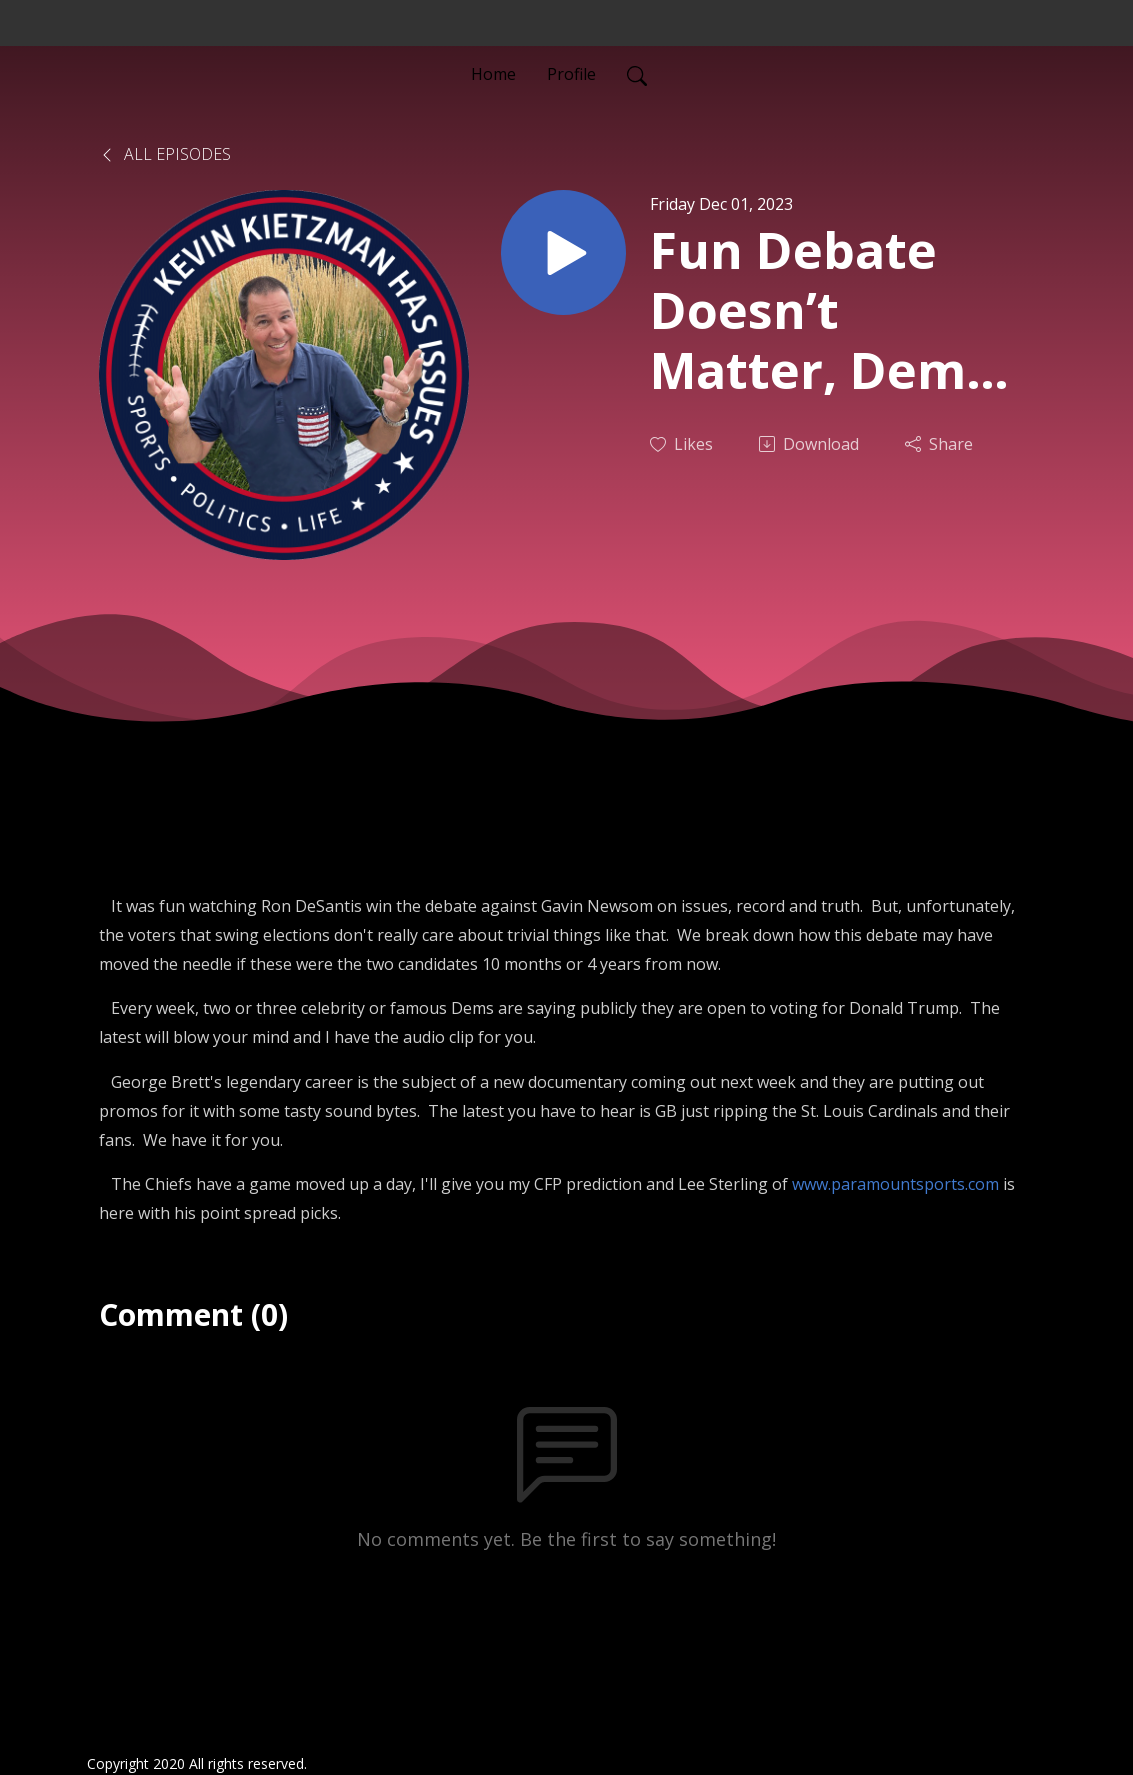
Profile (571, 74)
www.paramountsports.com (895, 1184)
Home (493, 74)
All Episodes (165, 154)
